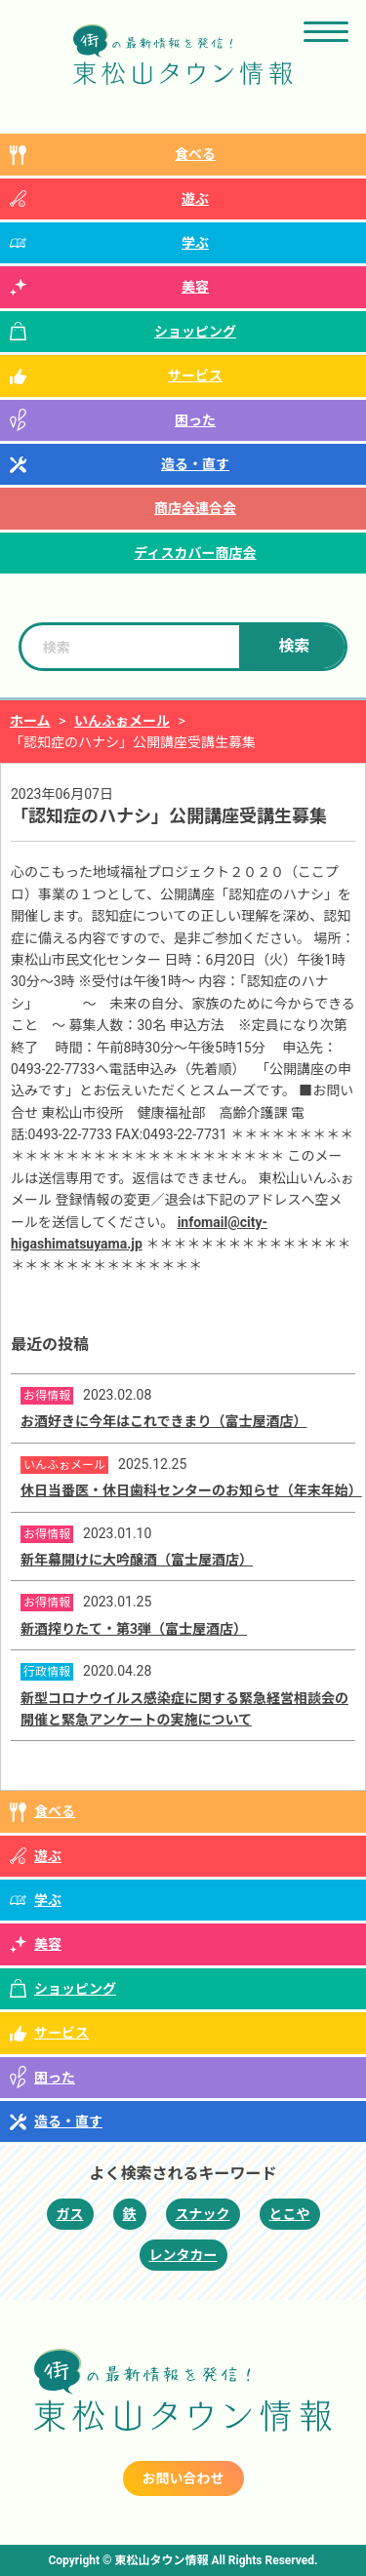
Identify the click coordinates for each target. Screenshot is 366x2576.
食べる (195, 154)
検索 (293, 646)
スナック (203, 2214)
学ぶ (195, 243)
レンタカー (183, 2255)
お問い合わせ (183, 2478)
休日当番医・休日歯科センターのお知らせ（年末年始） (191, 1490)
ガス (70, 2214)
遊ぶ (195, 199)
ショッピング (195, 331)
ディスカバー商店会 (195, 553)
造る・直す (195, 464)
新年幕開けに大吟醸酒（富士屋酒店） (136, 1559)
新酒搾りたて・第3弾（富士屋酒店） (133, 1629)
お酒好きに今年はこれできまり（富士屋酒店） (163, 1421)
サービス (195, 375)
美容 (195, 287)
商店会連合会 (195, 508)
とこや (289, 2214)
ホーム (30, 721)
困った (195, 420)
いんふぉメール (122, 721)
